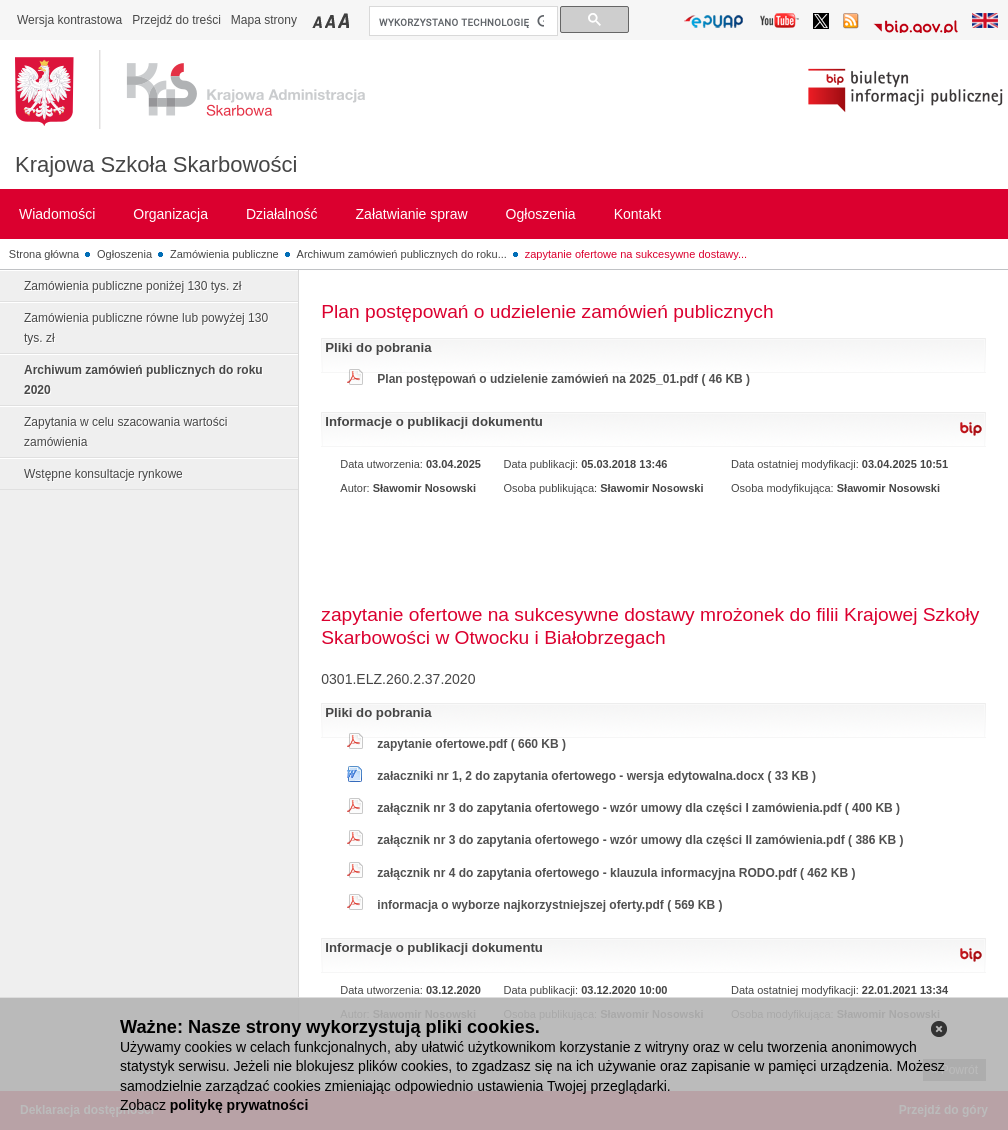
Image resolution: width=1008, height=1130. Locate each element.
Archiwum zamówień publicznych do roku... (402, 254)
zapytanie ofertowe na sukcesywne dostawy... (636, 254)
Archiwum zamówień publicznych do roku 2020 (143, 380)
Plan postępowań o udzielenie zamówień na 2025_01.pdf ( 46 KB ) (563, 379)
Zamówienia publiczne (224, 254)
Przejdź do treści (176, 20)
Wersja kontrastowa (69, 20)
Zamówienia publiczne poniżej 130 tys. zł (132, 286)
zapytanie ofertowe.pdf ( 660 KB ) (471, 744)
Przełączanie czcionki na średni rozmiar (332, 20)
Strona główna (44, 254)
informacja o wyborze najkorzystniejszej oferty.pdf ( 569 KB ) (549, 905)
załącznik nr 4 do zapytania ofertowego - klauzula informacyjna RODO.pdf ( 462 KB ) (616, 873)
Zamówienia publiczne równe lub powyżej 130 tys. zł (146, 328)
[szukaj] (461, 22)
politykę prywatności (239, 1105)
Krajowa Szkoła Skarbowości (156, 164)
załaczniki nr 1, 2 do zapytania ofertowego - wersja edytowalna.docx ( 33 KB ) (596, 776)
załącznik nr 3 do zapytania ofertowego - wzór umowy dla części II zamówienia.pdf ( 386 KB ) (640, 840)
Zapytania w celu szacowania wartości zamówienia (125, 432)
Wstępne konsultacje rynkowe (103, 474)
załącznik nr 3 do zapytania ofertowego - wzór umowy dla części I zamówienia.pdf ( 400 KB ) (638, 808)
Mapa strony (264, 20)
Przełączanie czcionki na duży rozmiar (345, 20)
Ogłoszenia (124, 254)
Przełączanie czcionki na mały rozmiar (319, 20)
